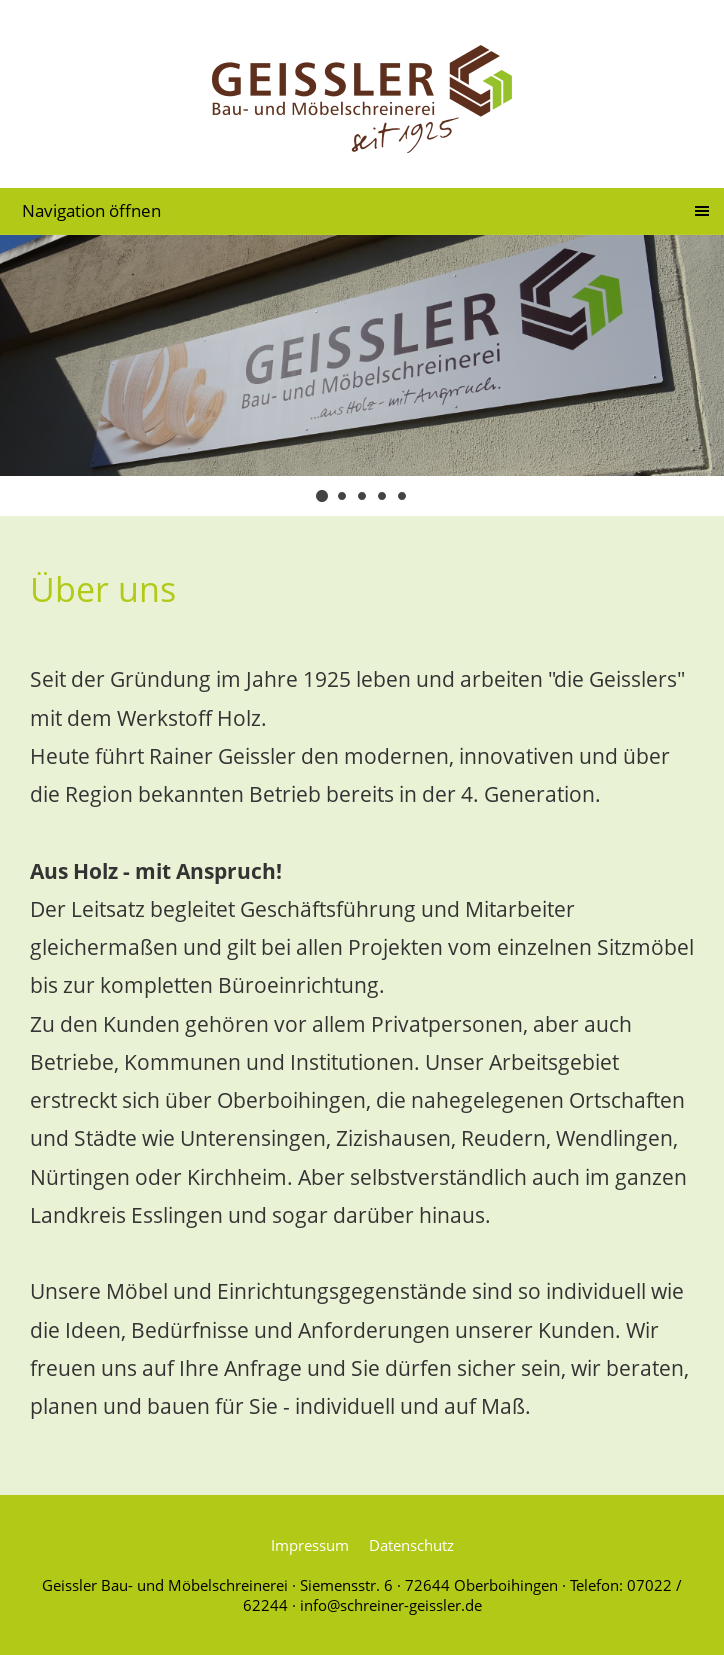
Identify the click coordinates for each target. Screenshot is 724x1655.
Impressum (310, 1545)
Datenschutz (411, 1545)
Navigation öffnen (91, 210)
